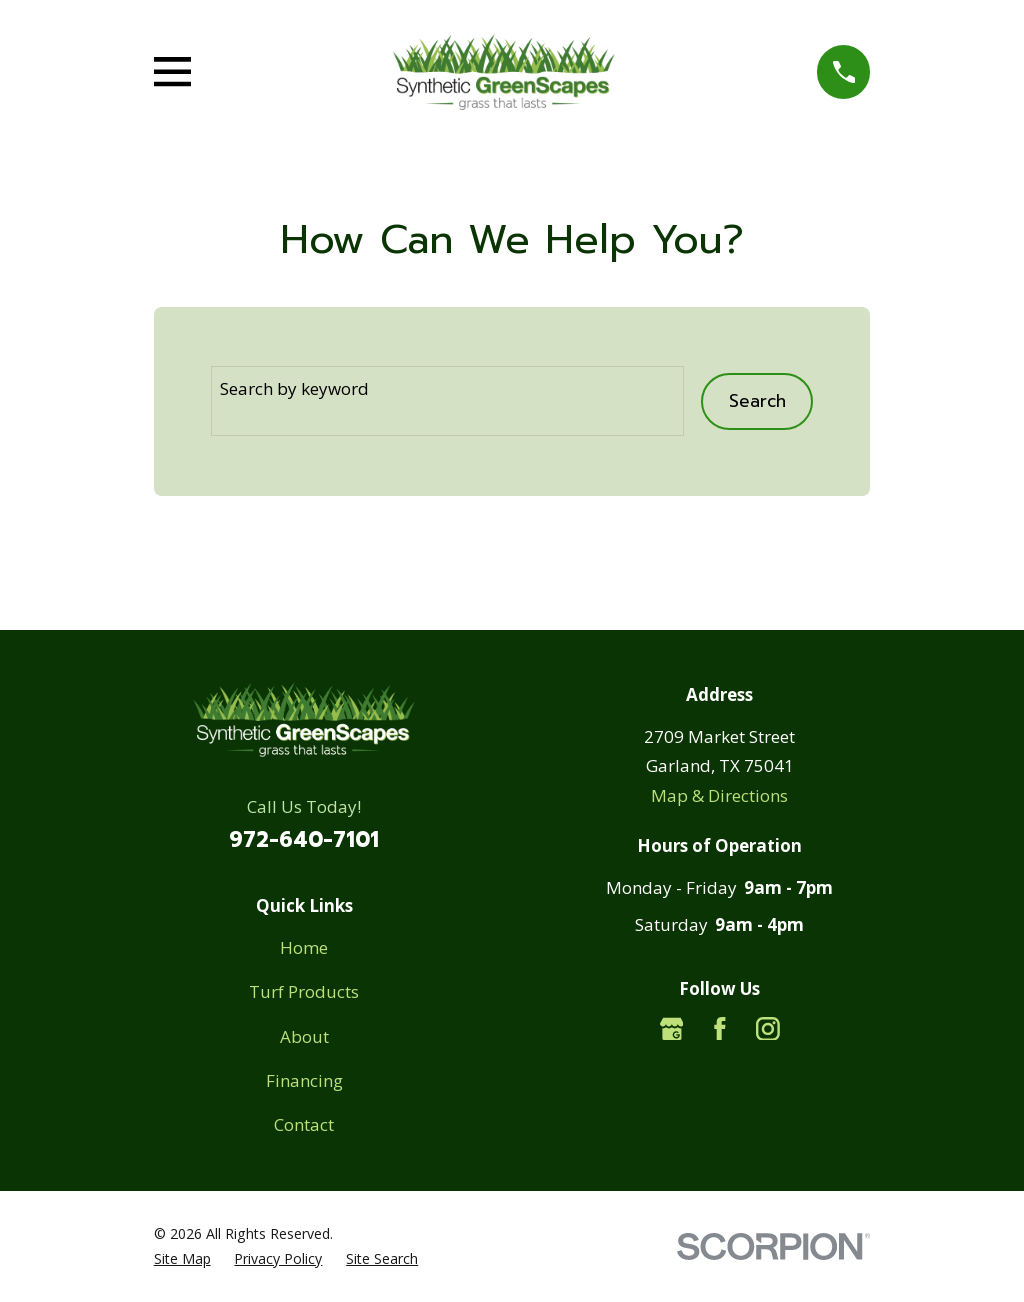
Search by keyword (294, 388)
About (304, 1036)
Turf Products (304, 991)
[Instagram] (768, 1029)
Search (757, 401)
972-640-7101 (304, 840)
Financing (304, 1080)
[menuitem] (182, 1259)
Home (304, 947)
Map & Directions (719, 795)
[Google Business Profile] (672, 1029)
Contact (304, 1124)
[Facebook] (720, 1029)
